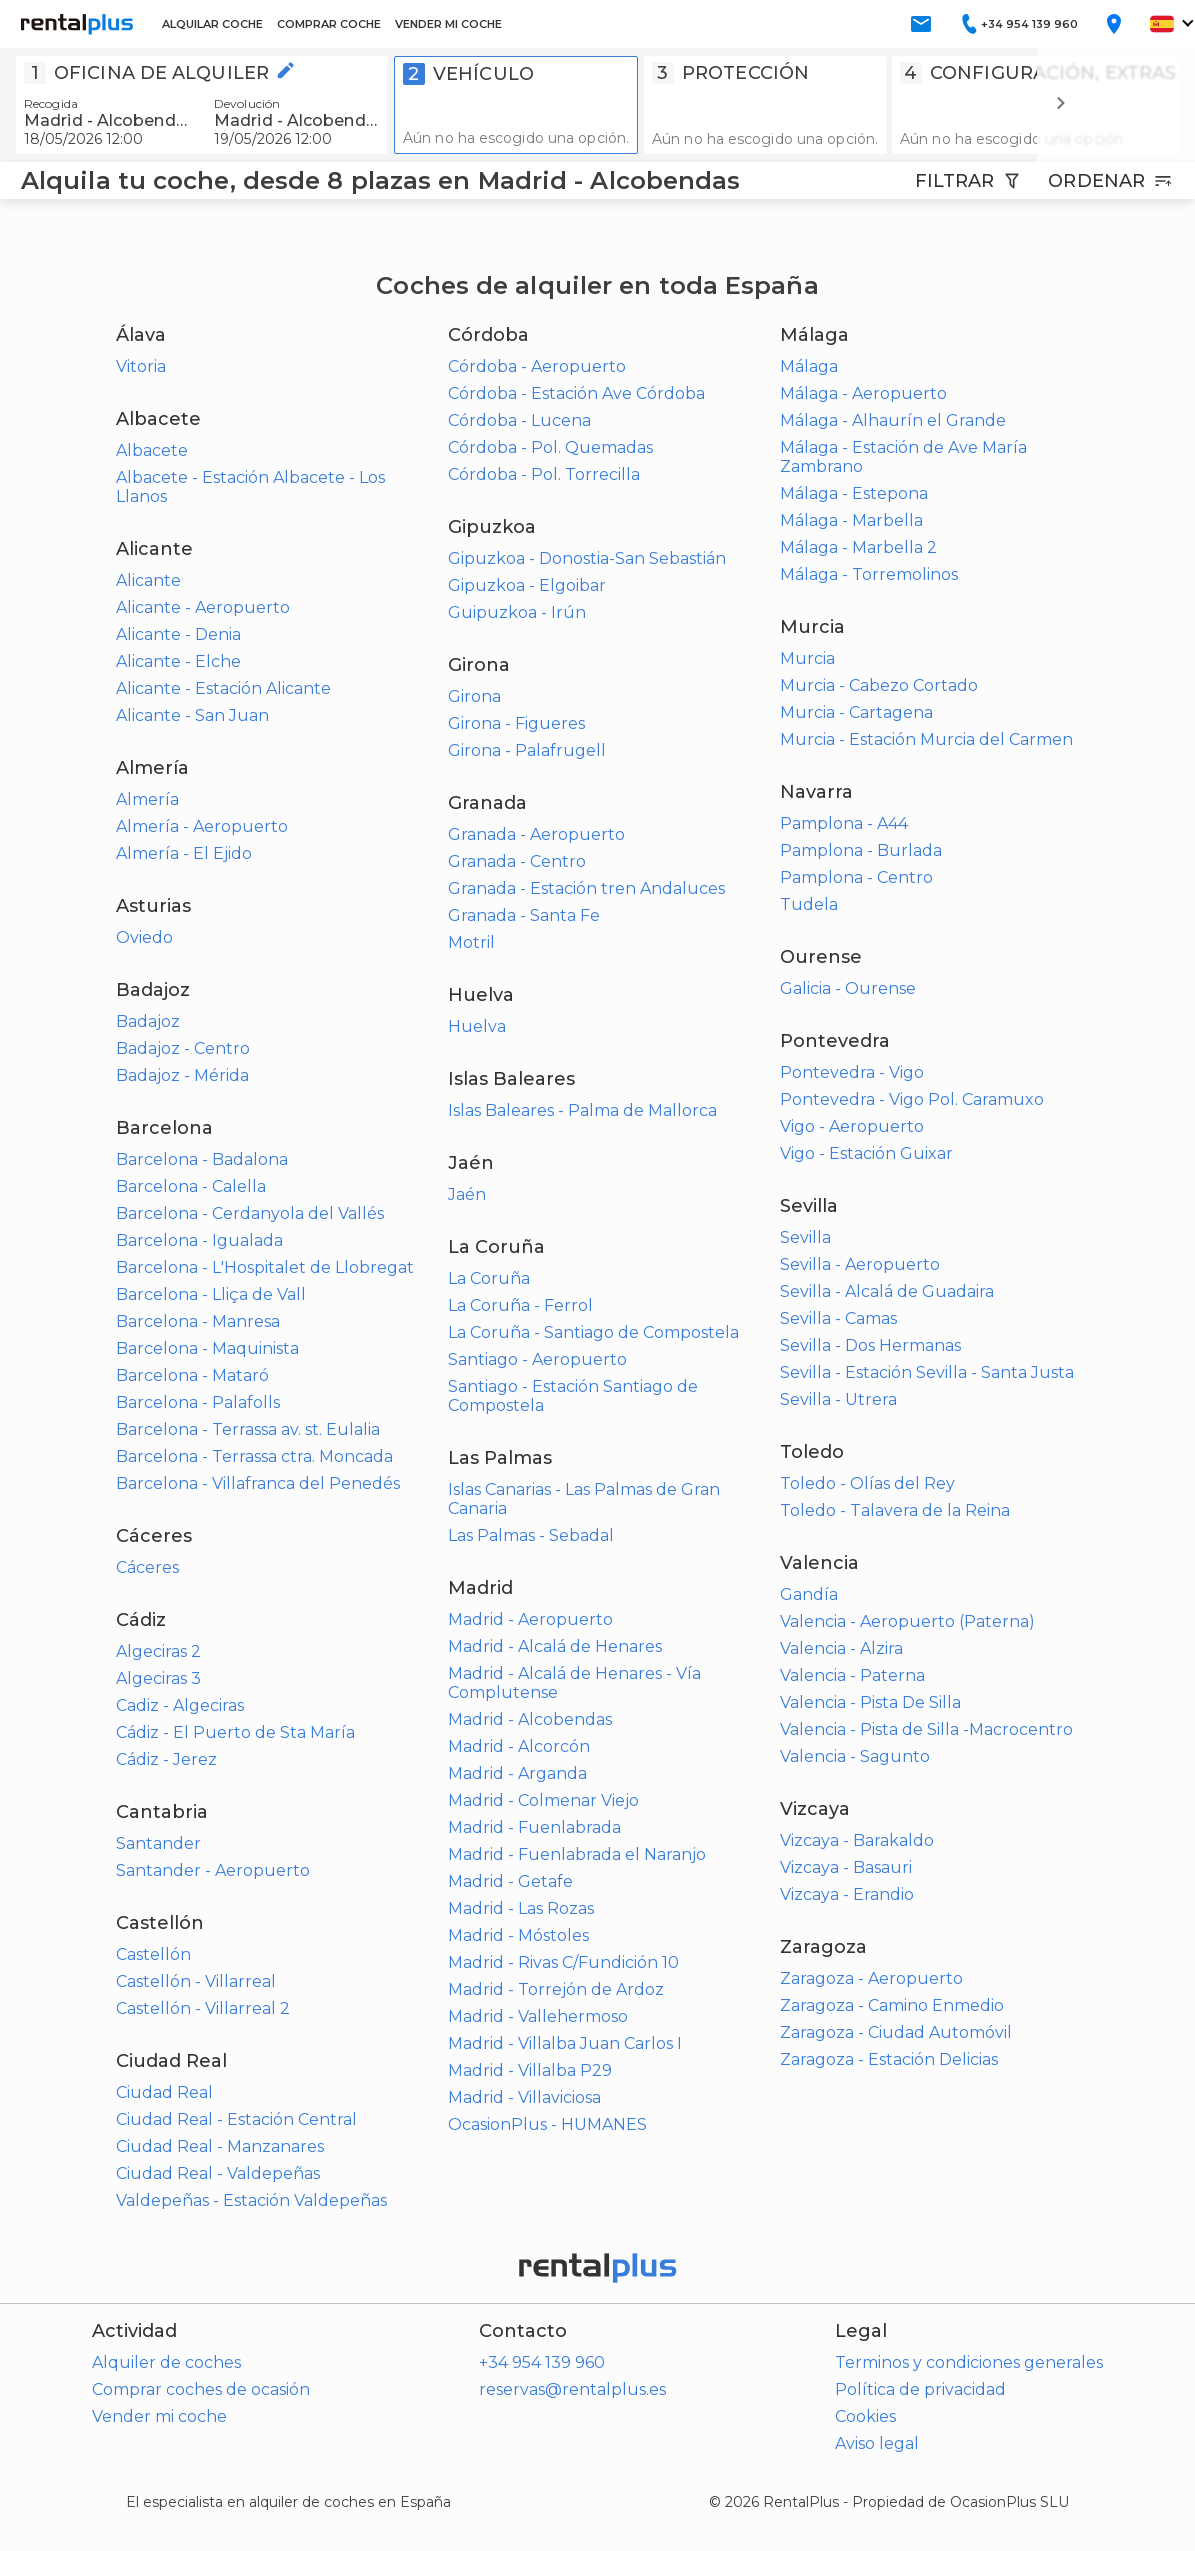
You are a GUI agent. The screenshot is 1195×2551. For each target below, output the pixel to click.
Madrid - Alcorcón (519, 1746)
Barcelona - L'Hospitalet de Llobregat (265, 1267)
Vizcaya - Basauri (846, 1867)
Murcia (807, 658)
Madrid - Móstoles (518, 1935)
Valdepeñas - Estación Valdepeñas (251, 2200)
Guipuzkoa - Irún (517, 612)
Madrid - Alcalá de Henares (555, 1646)
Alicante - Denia (178, 634)
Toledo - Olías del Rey (867, 1483)
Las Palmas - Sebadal (531, 1535)
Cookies (865, 2416)
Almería (147, 799)
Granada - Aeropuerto (536, 834)
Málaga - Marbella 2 (858, 547)
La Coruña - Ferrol (520, 1305)
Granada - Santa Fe (524, 915)
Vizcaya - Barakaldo (857, 1840)
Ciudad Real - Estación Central (236, 2119)
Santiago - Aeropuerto (537, 1359)
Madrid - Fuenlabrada (534, 1827)
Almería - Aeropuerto (202, 826)
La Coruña (489, 1278)
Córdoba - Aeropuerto (537, 366)
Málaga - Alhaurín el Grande (893, 420)
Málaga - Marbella (851, 520)
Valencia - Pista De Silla (870, 1702)
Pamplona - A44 (844, 823)
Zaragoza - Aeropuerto (871, 1978)
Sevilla (805, 1237)
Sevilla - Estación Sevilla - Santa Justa (927, 1372)
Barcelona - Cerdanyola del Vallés (250, 1213)
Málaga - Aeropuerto (863, 393)
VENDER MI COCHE (448, 24)
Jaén (467, 1194)
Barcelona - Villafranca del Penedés (258, 1483)
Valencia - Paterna (852, 1675)
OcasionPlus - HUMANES (547, 2124)
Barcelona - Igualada (199, 1240)
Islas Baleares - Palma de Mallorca (582, 1110)
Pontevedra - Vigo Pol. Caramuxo (912, 1099)
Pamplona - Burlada (861, 850)
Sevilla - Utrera (838, 1399)
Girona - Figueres (516, 723)
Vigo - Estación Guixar (866, 1153)
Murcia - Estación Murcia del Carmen (926, 739)
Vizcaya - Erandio (847, 1894)
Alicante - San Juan (192, 715)
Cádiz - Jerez (166, 1759)
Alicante (148, 580)
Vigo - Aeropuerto (852, 1126)
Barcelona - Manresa (198, 1321)
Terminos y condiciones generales (969, 2362)
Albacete (152, 450)
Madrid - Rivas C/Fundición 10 (563, 1962)
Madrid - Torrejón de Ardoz (556, 1989)
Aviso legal (877, 2443)
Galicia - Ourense (848, 988)
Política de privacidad (920, 2389)
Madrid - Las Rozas (521, 1908)
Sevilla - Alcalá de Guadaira (887, 1291)
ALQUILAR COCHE (212, 24)
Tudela (809, 904)
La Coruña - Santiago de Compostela (593, 1332)
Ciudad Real (164, 2092)
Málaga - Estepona (854, 493)
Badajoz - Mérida (182, 1075)
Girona (474, 696)
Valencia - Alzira (841, 1648)
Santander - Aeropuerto (213, 1870)
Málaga (809, 366)
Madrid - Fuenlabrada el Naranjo (577, 1854)
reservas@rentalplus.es (572, 2389)
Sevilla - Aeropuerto (860, 1264)
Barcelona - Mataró (192, 1375)
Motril (471, 942)
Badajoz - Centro (183, 1048)
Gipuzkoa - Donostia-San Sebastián (587, 558)
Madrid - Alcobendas (530, 1719)
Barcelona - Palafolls (198, 1402)
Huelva (477, 1026)
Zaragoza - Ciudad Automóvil (896, 2032)
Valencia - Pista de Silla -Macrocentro (926, 1729)
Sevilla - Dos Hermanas (870, 1345)
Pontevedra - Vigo (852, 1072)
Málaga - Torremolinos (869, 574)
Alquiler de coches (166, 2362)
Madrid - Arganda (517, 1773)
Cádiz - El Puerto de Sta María (235, 1732)
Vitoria (141, 366)
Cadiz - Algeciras (180, 1705)
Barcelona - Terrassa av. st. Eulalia (248, 1429)
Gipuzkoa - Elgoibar (527, 585)
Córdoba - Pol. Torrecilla (544, 474)
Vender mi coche (159, 2416)
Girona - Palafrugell (527, 750)
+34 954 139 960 (542, 2362)
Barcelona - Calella (191, 1186)
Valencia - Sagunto (855, 1756)
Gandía (809, 1594)
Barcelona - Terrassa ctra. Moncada (254, 1456)
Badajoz (148, 1021)
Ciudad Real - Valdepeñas (218, 2173)
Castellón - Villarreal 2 (203, 2008)
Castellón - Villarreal (196, 1981)
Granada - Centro (517, 861)
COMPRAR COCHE (329, 24)
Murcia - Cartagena (856, 712)
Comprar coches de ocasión (201, 2389)
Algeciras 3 (158, 1678)
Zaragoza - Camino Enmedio (892, 2005)
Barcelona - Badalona (202, 1159)
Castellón (153, 1954)
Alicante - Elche (178, 661)
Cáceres (147, 1567)
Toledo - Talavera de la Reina (895, 1510)
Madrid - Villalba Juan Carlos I (565, 2043)
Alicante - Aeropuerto (203, 607)
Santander (158, 1843)
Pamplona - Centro (856, 877)
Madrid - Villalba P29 (530, 2070)
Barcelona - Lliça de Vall (211, 1294)
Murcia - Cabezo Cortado (879, 685)
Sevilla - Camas (838, 1318)
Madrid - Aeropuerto (530, 1619)
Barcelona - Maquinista (207, 1348)
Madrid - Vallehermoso (538, 2016)
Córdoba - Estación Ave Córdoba (576, 393)
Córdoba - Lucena (519, 420)
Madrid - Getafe (510, 1881)
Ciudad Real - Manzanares (220, 2146)
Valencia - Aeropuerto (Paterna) (907, 1621)
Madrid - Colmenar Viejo (543, 1800)
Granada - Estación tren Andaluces (586, 888)
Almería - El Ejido (184, 853)
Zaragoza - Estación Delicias (889, 2059)
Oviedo (144, 937)
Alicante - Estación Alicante (223, 688)
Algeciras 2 (158, 1651)
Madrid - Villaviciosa (524, 2097)
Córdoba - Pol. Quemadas (550, 447)
